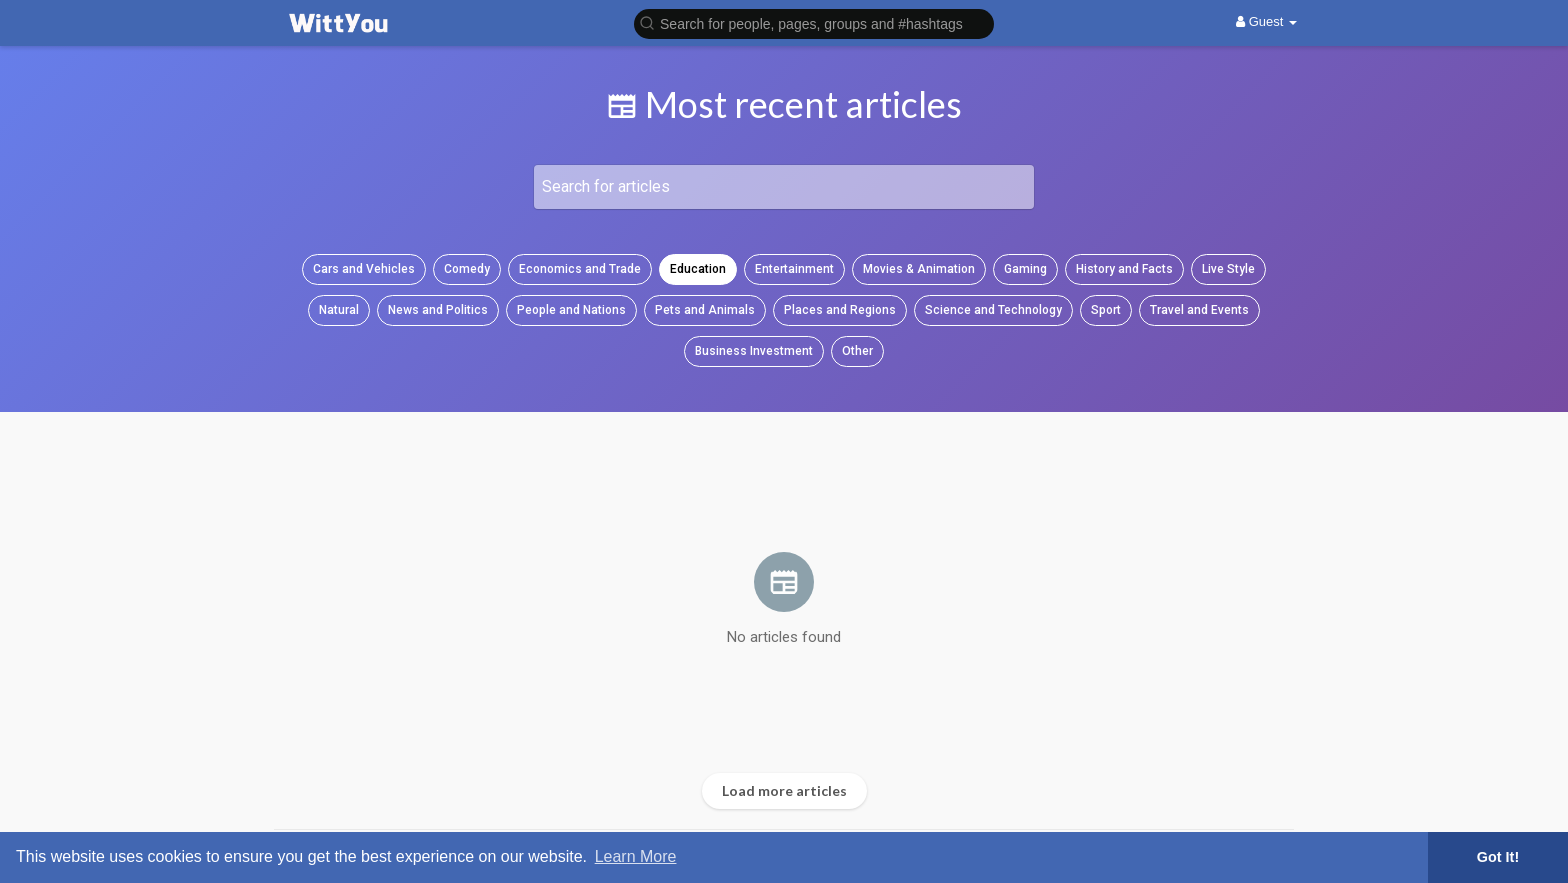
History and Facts (1124, 269)
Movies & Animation (919, 269)
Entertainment (794, 269)
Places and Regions (840, 310)
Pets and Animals (705, 310)
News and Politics (438, 310)
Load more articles (784, 790)
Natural (339, 310)
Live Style (1228, 269)
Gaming (1025, 269)
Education (698, 269)
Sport (1106, 310)
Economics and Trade (580, 269)
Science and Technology (993, 310)
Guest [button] (1266, 21)
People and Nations (571, 310)
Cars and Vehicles (364, 269)
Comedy (467, 269)
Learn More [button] (636, 856)
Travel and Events (1199, 310)
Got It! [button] (1498, 857)
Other (857, 351)
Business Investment (754, 351)
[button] (814, 22)
